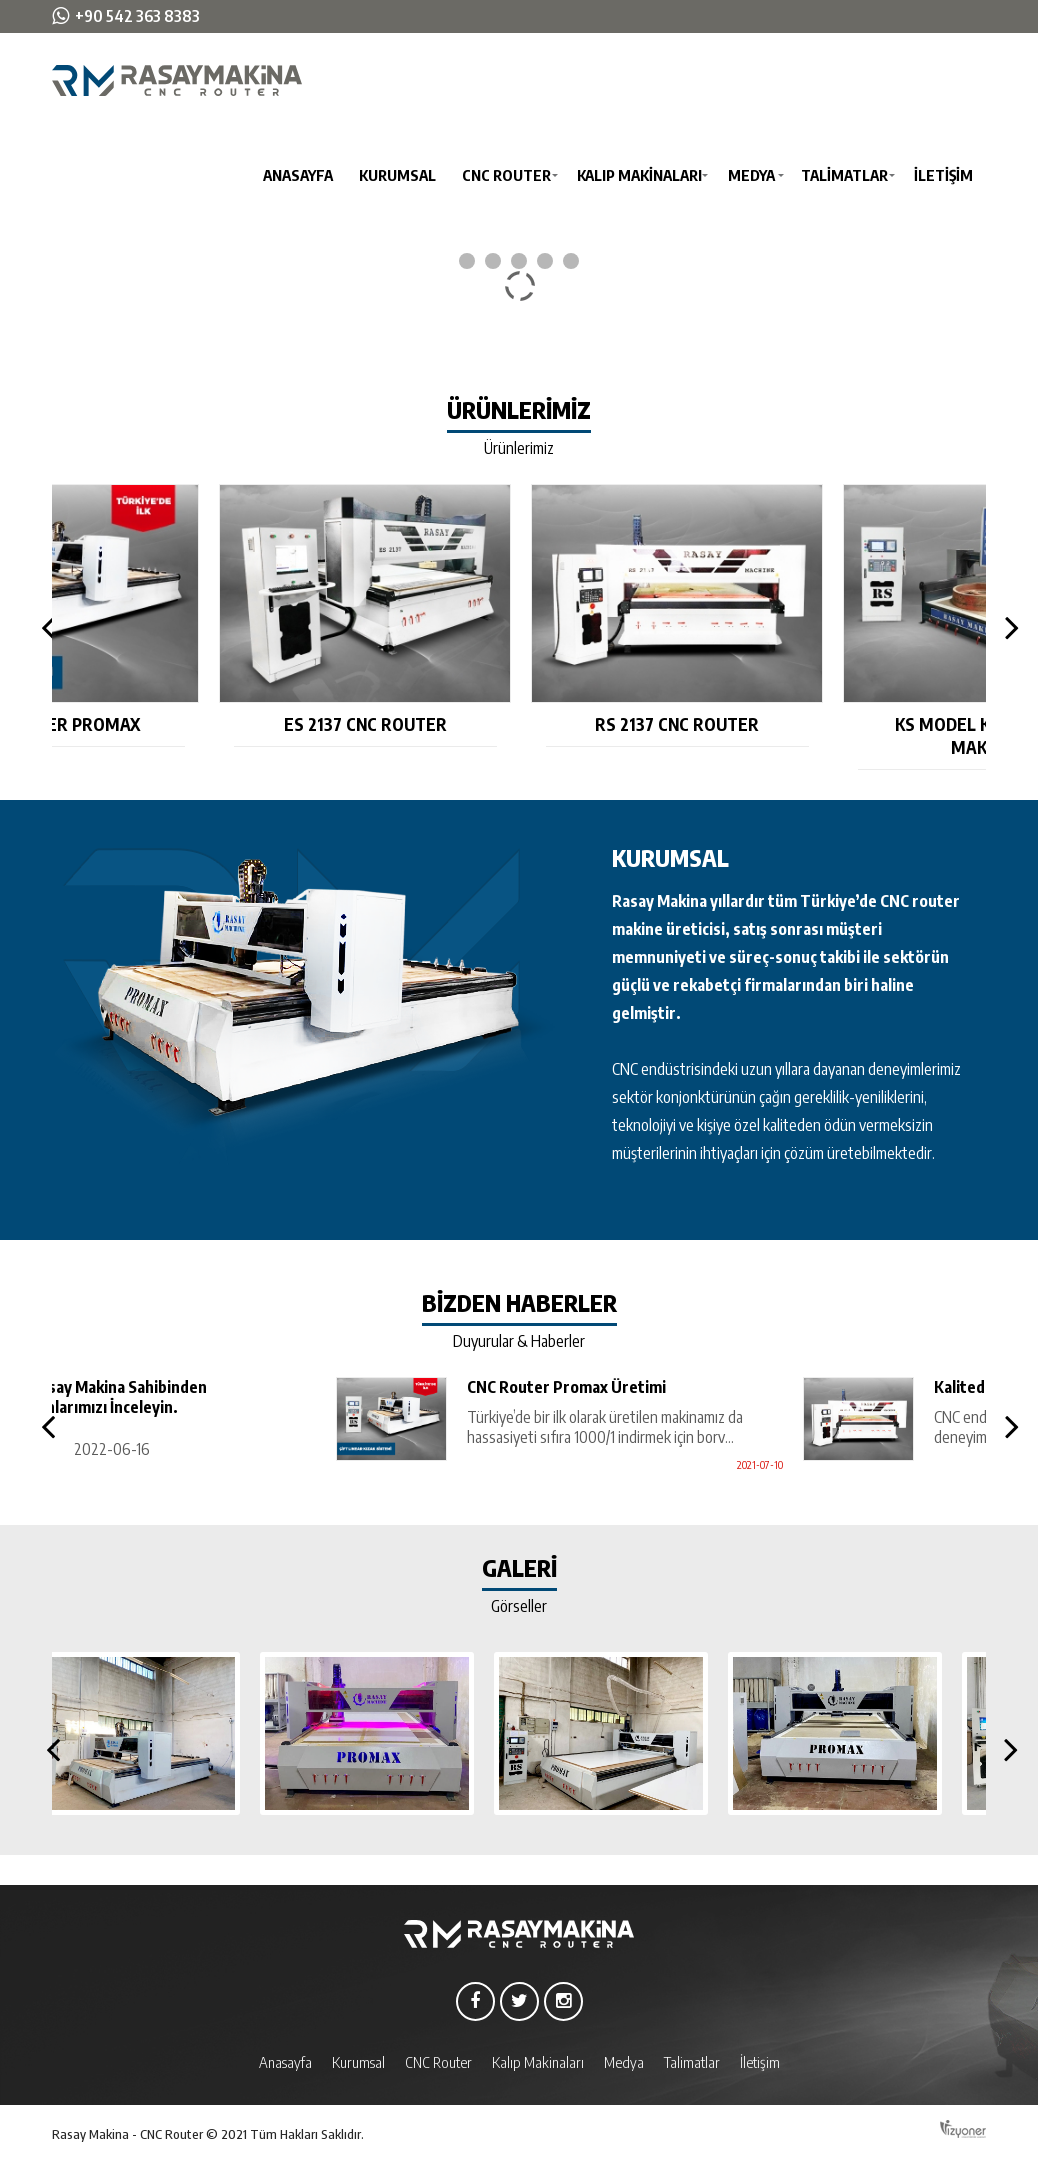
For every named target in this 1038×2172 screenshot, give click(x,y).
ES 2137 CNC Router (519, 724)
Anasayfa (298, 175)
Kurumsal (397, 175)
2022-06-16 (305, 1449)
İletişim (943, 175)
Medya (751, 175)
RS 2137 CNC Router (832, 724)
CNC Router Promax (207, 724)
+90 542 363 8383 (137, 16)
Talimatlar (844, 175)
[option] (208, 616)
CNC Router (506, 175)
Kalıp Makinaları (639, 175)
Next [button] (1006, 627)
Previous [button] (44, 627)
